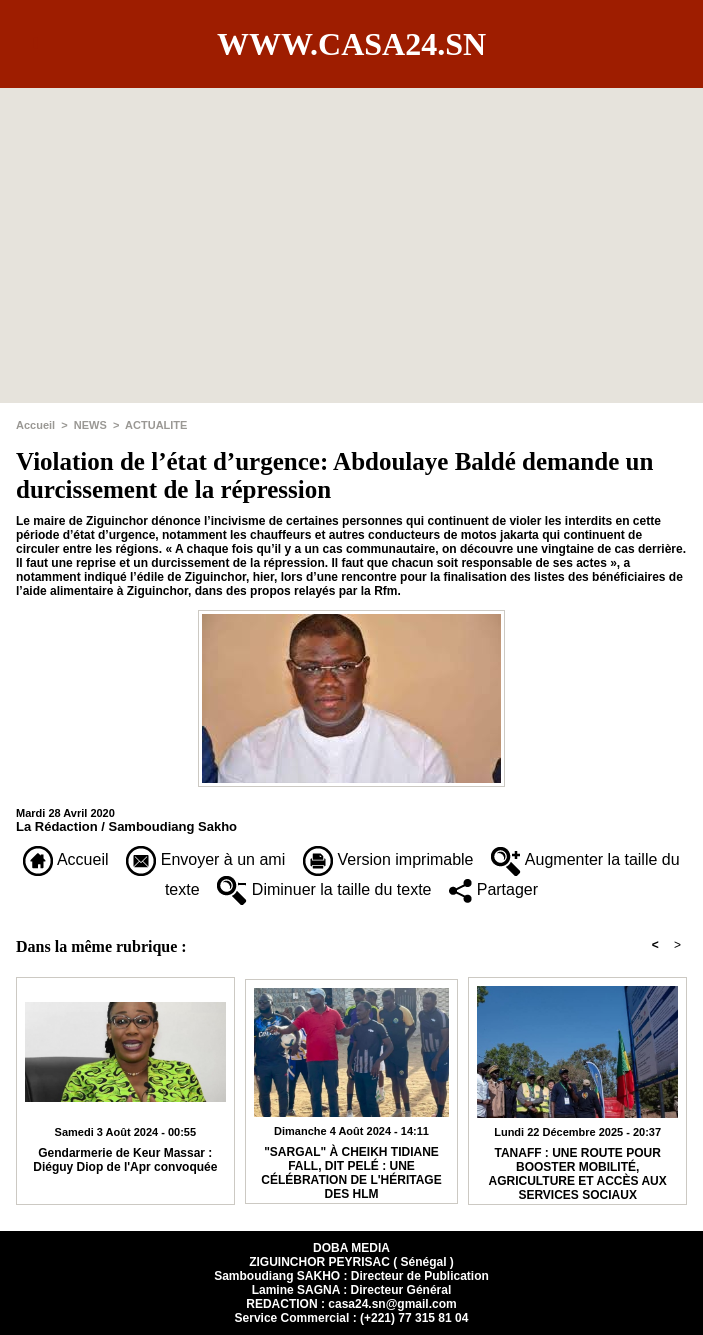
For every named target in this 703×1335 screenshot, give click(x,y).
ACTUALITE (156, 425)
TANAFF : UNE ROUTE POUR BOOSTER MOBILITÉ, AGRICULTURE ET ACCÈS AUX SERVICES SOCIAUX (578, 1171)
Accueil (35, 425)
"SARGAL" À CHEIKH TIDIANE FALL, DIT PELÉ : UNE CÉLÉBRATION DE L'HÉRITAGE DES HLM (351, 1170)
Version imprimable (388, 859)
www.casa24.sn (351, 44)
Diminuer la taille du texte (324, 889)
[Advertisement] (351, 228)
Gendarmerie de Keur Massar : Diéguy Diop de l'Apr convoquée (125, 1160)
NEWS (90, 425)
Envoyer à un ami (205, 859)
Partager (493, 889)
